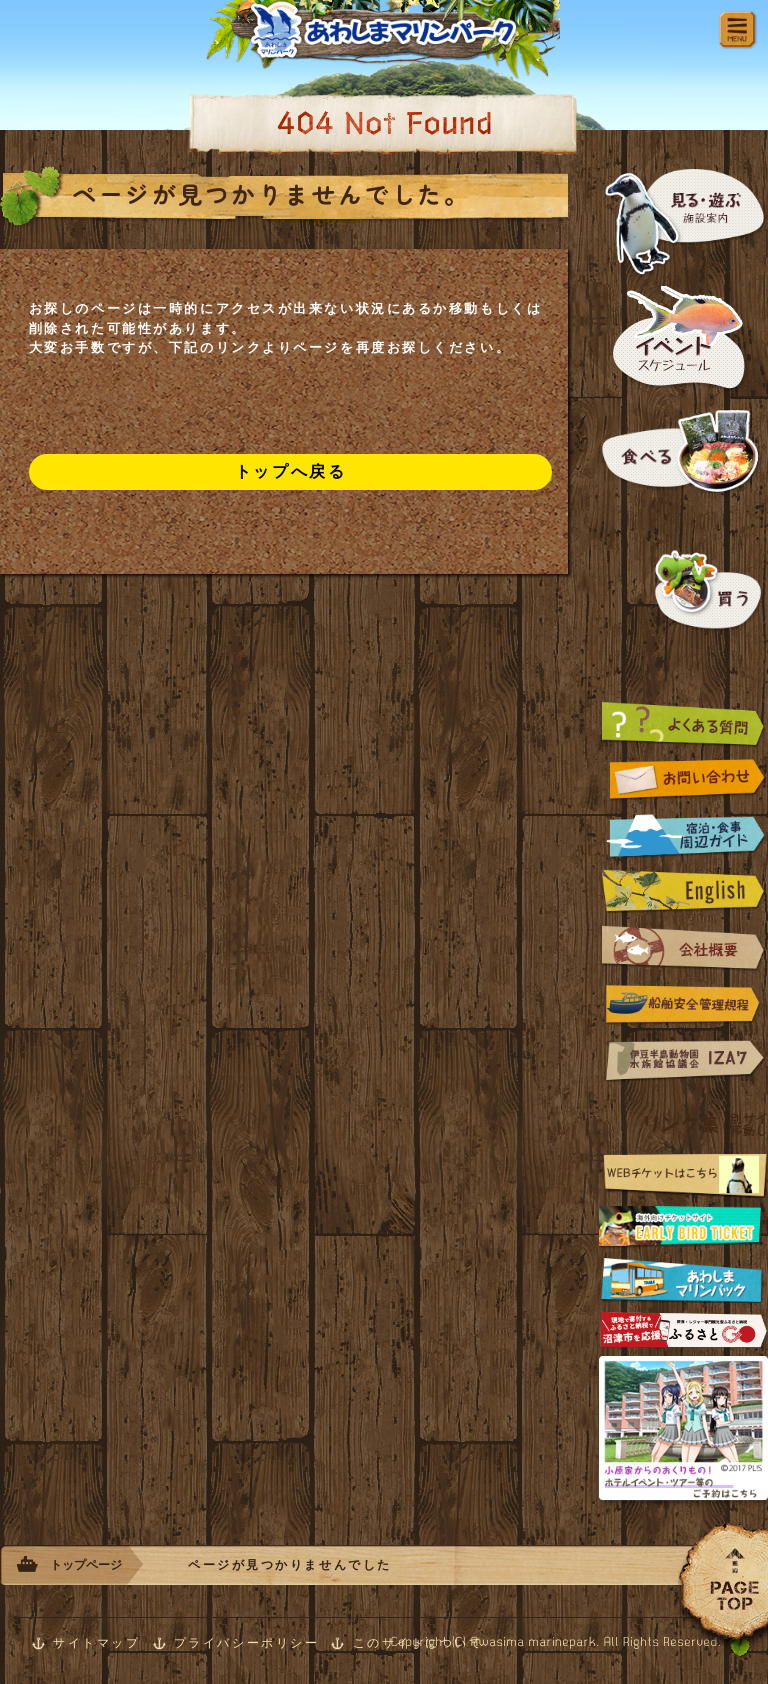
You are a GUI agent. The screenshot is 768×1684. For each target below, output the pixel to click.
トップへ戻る (290, 471)
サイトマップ (96, 1643)
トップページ (86, 1565)
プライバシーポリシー (247, 1643)
